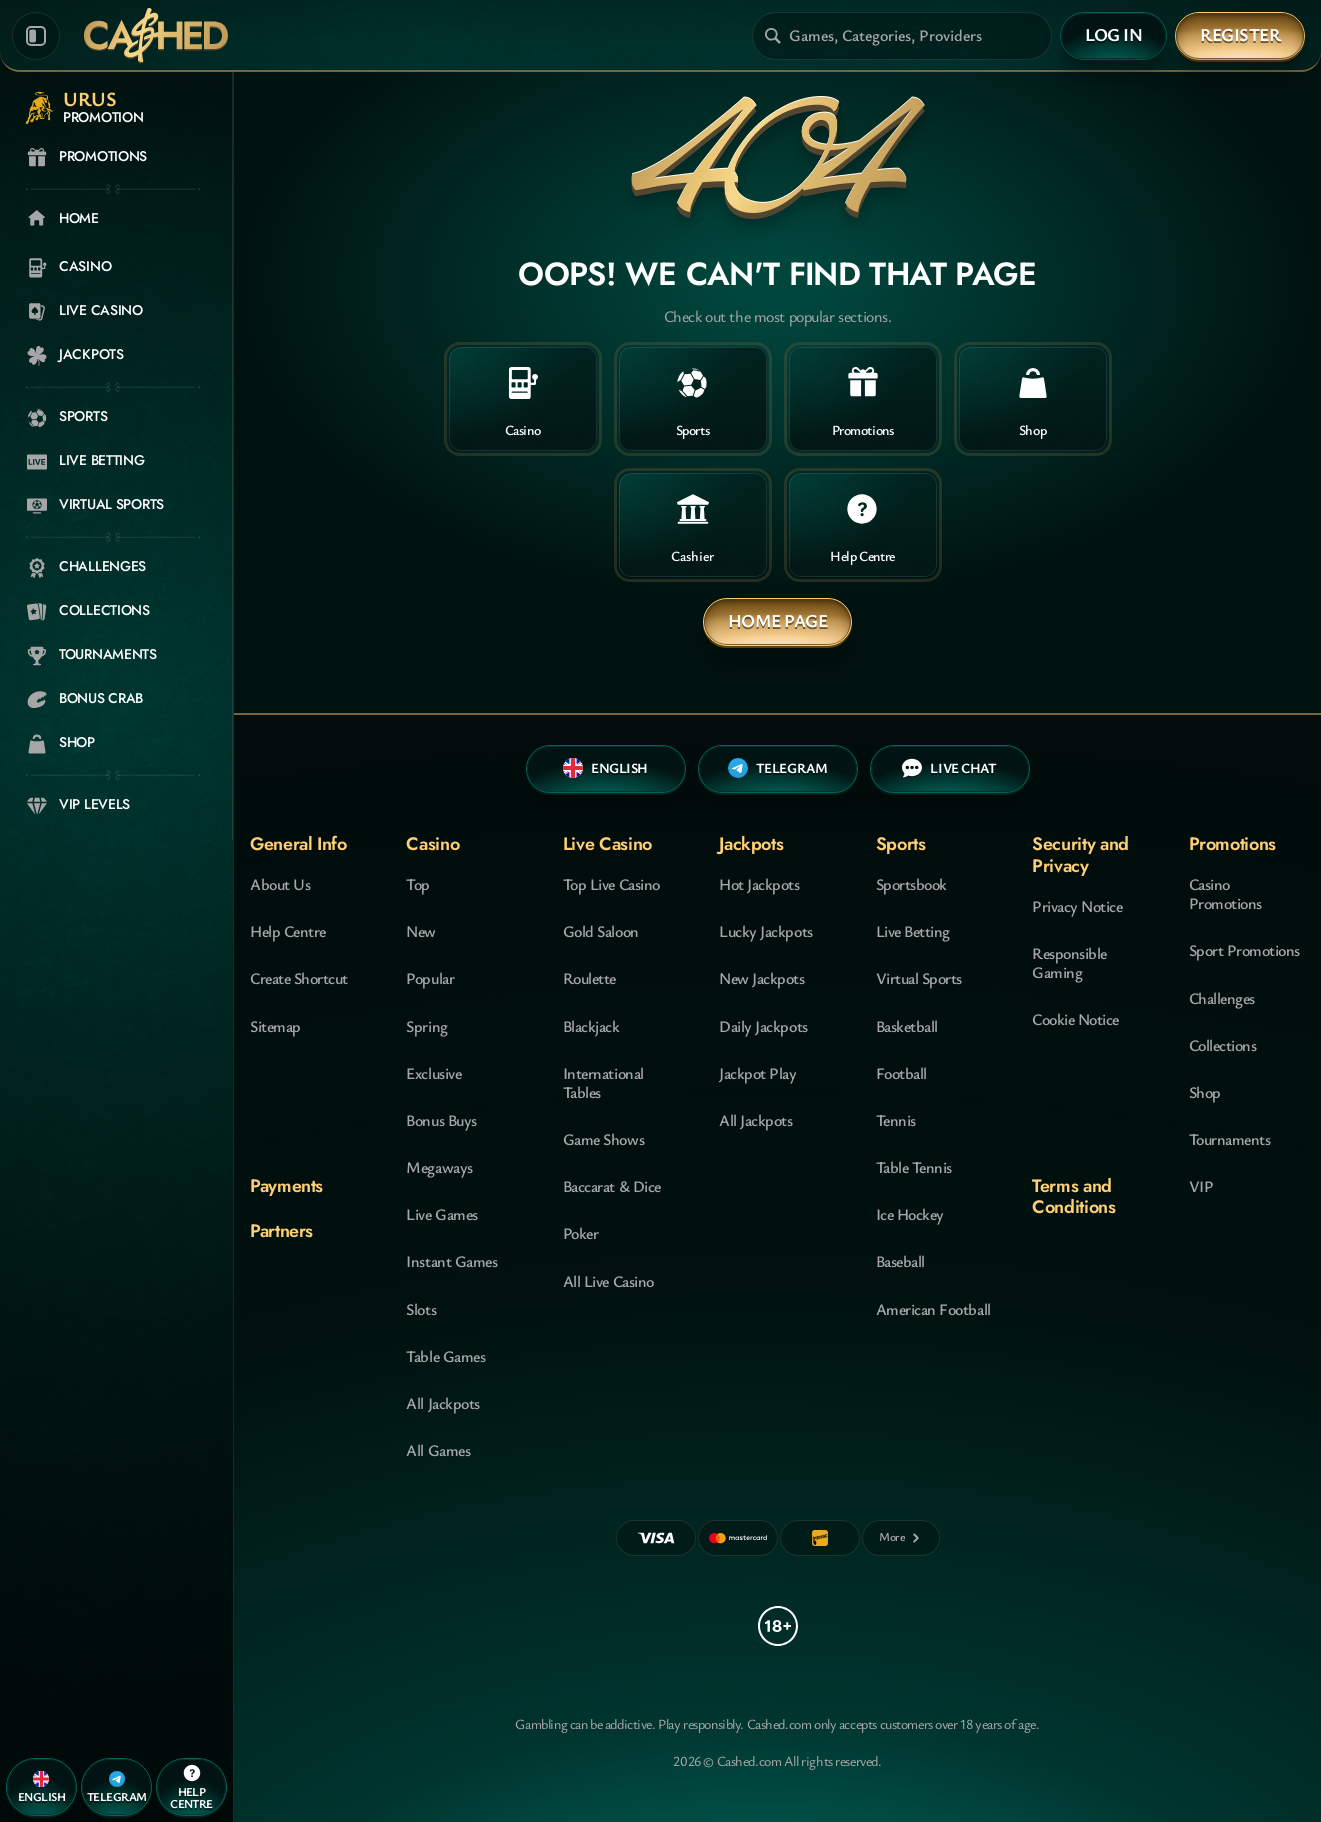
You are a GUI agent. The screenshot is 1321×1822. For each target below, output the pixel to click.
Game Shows (603, 1139)
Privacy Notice (1077, 906)
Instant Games (451, 1261)
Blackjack (591, 1026)
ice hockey (910, 1214)
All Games (438, 1450)
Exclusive (433, 1073)
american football (933, 1309)
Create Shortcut (299, 978)
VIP (1201, 1186)
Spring (426, 1026)
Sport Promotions (1244, 950)
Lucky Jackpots (765, 931)
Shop (1205, 1092)
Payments (286, 1186)
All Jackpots (442, 1403)
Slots (421, 1309)
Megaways (439, 1167)
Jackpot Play (757, 1073)
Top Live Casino (611, 884)
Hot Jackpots (759, 884)
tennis (896, 1120)
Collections (1223, 1045)
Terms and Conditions (1073, 1196)
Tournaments (1230, 1139)
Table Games (445, 1356)
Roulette (589, 978)
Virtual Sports (919, 978)
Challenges (1222, 998)
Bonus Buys (441, 1120)
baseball (900, 1261)
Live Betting (913, 931)
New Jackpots (761, 978)
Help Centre (288, 931)
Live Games (441, 1214)
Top (418, 884)
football (901, 1073)
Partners (281, 1231)
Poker (581, 1233)
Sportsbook (911, 884)
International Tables (603, 1082)
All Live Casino (608, 1281)
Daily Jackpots (763, 1026)
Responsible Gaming (1069, 962)
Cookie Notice (1075, 1019)
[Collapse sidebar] (36, 36)
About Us (280, 884)
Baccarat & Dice (612, 1186)
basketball (907, 1026)
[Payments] (901, 1538)
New (421, 931)
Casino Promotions (1225, 893)
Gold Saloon (601, 931)
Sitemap (275, 1026)
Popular (430, 978)
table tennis (914, 1167)
